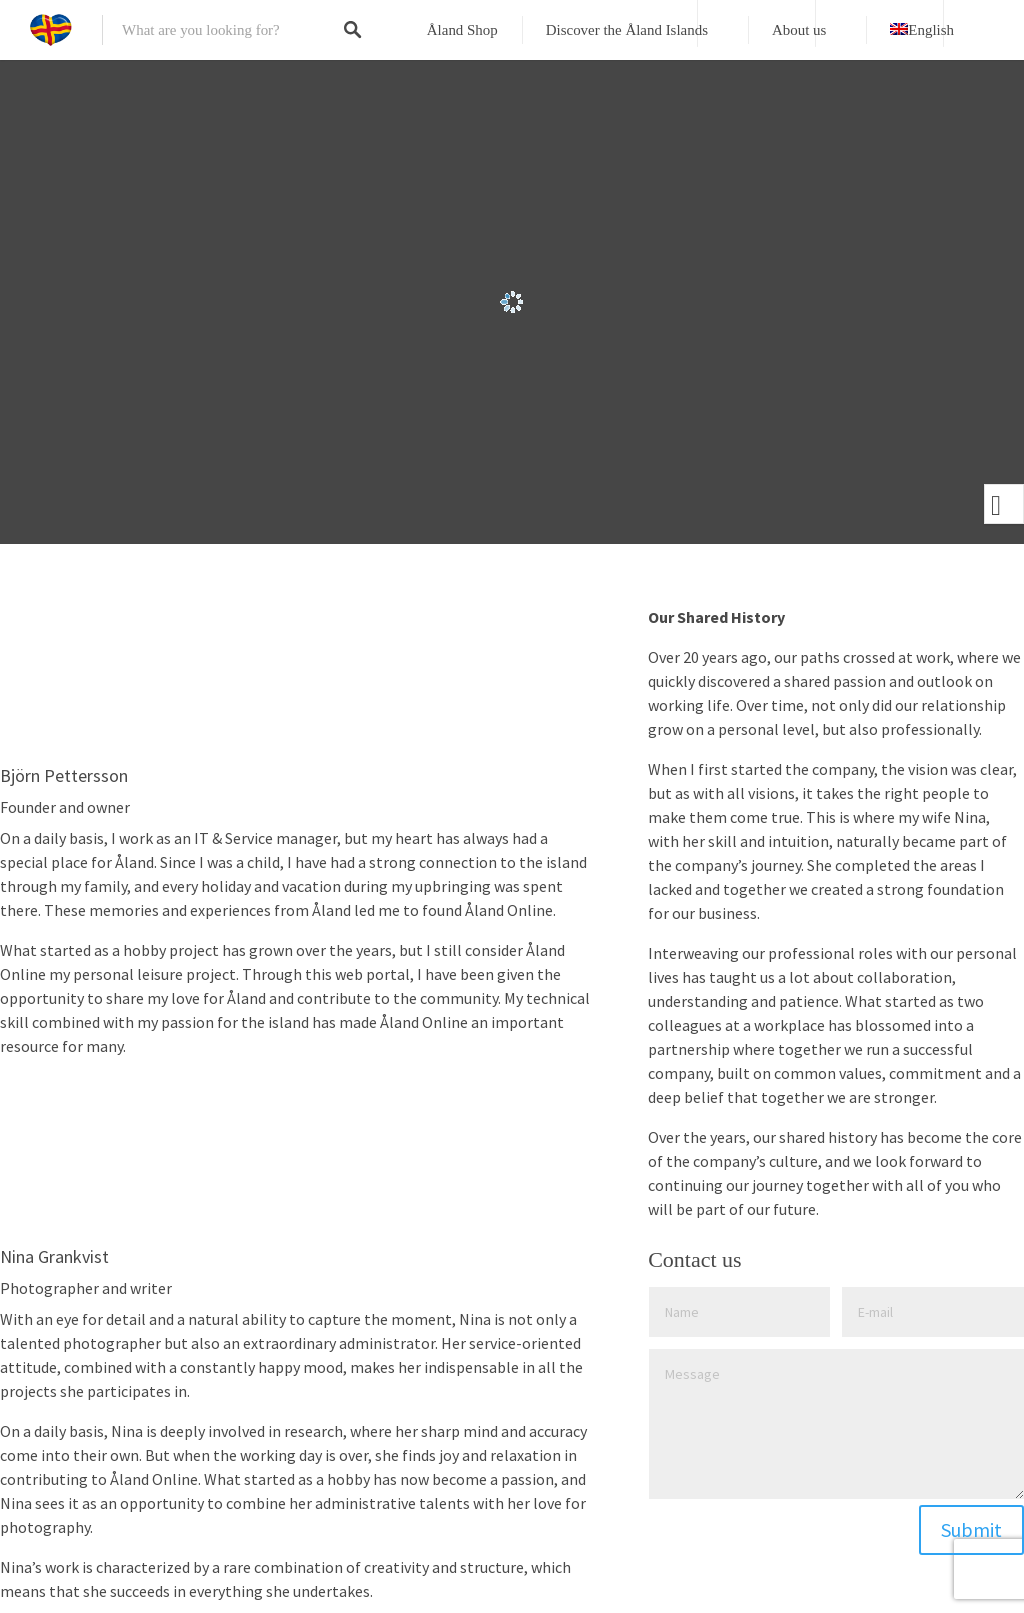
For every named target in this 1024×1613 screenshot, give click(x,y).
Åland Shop (462, 30)
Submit (971, 1529)
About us (799, 30)
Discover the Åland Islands (627, 30)
